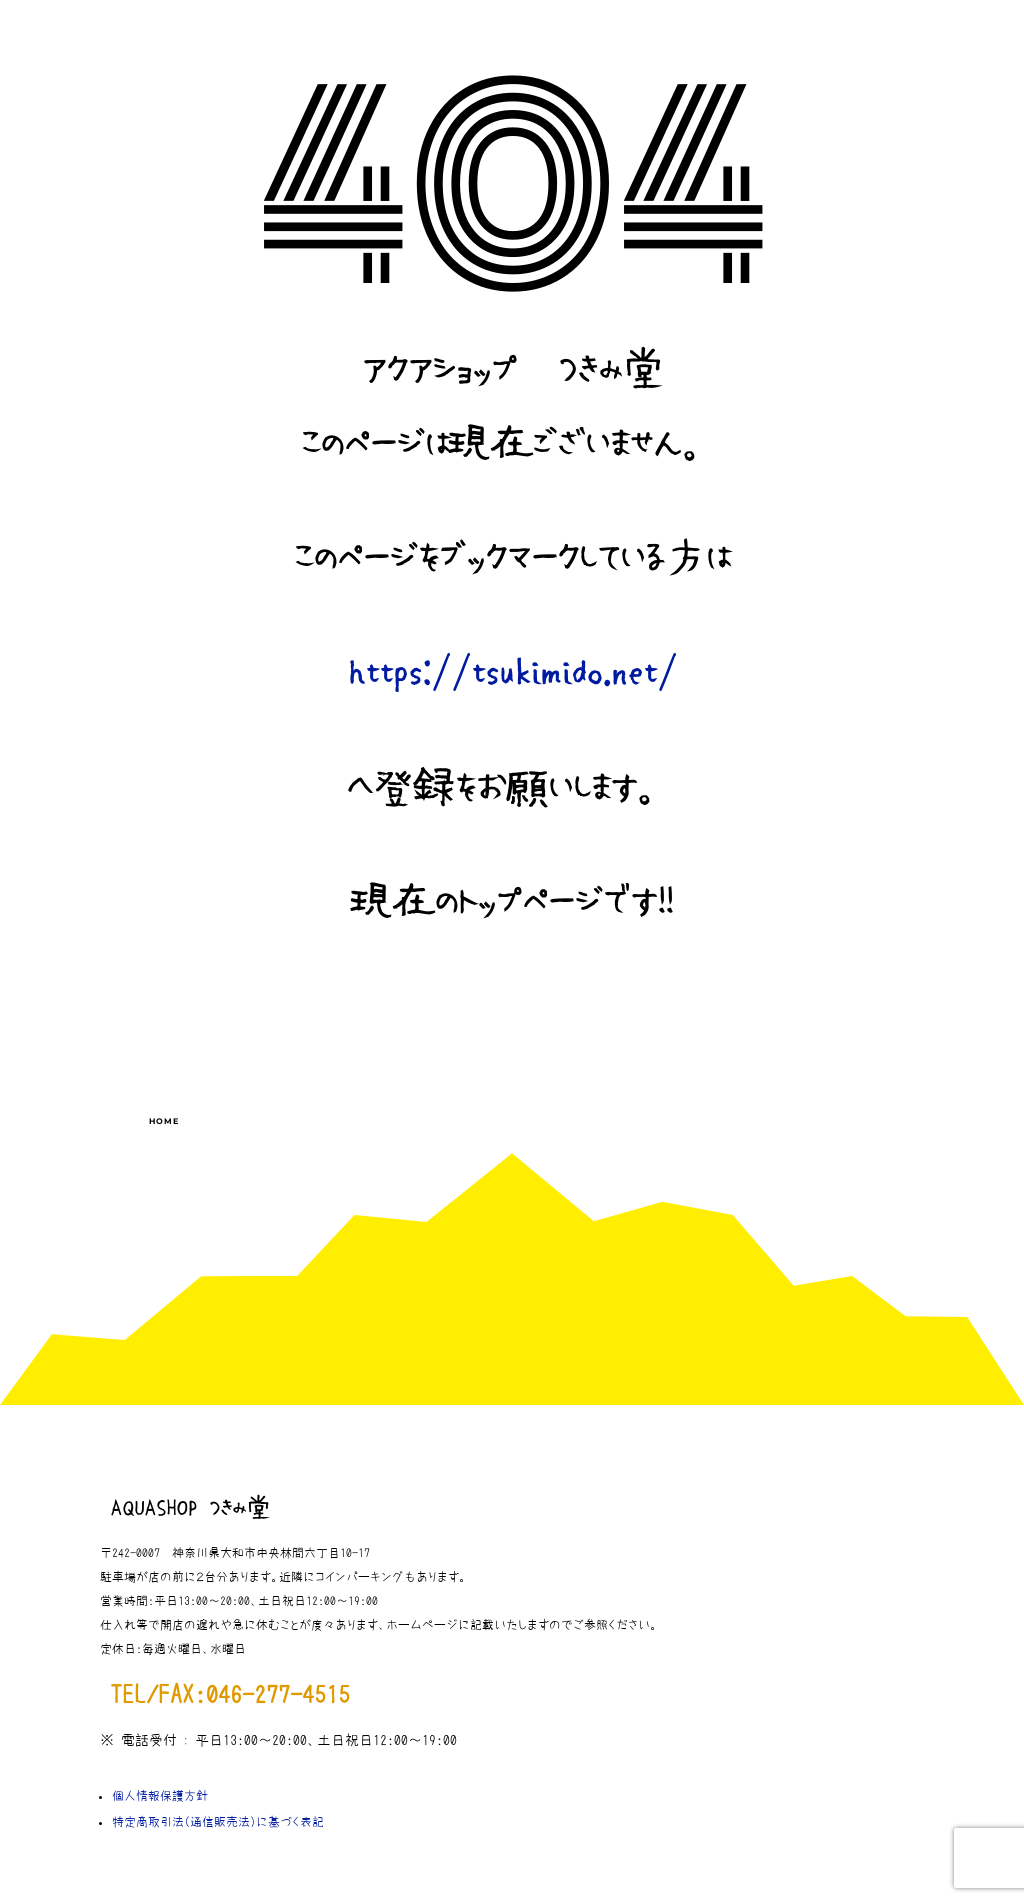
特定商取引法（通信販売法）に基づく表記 (218, 1822)
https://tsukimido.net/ (512, 673)
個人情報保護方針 (160, 1796)
